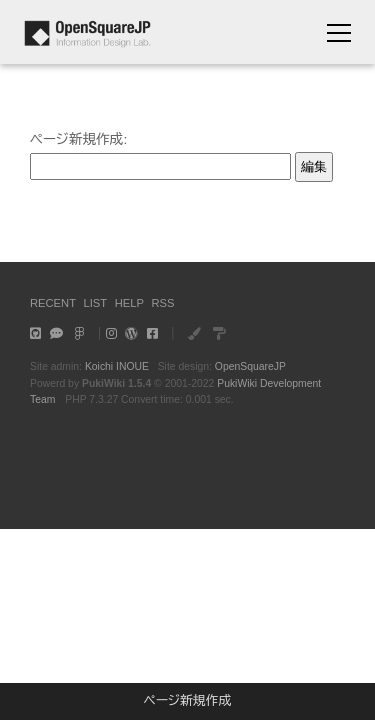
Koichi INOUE (117, 366)
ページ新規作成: (78, 139)
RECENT (53, 303)
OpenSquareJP (250, 366)
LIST (96, 303)
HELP (129, 303)
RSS (162, 303)
